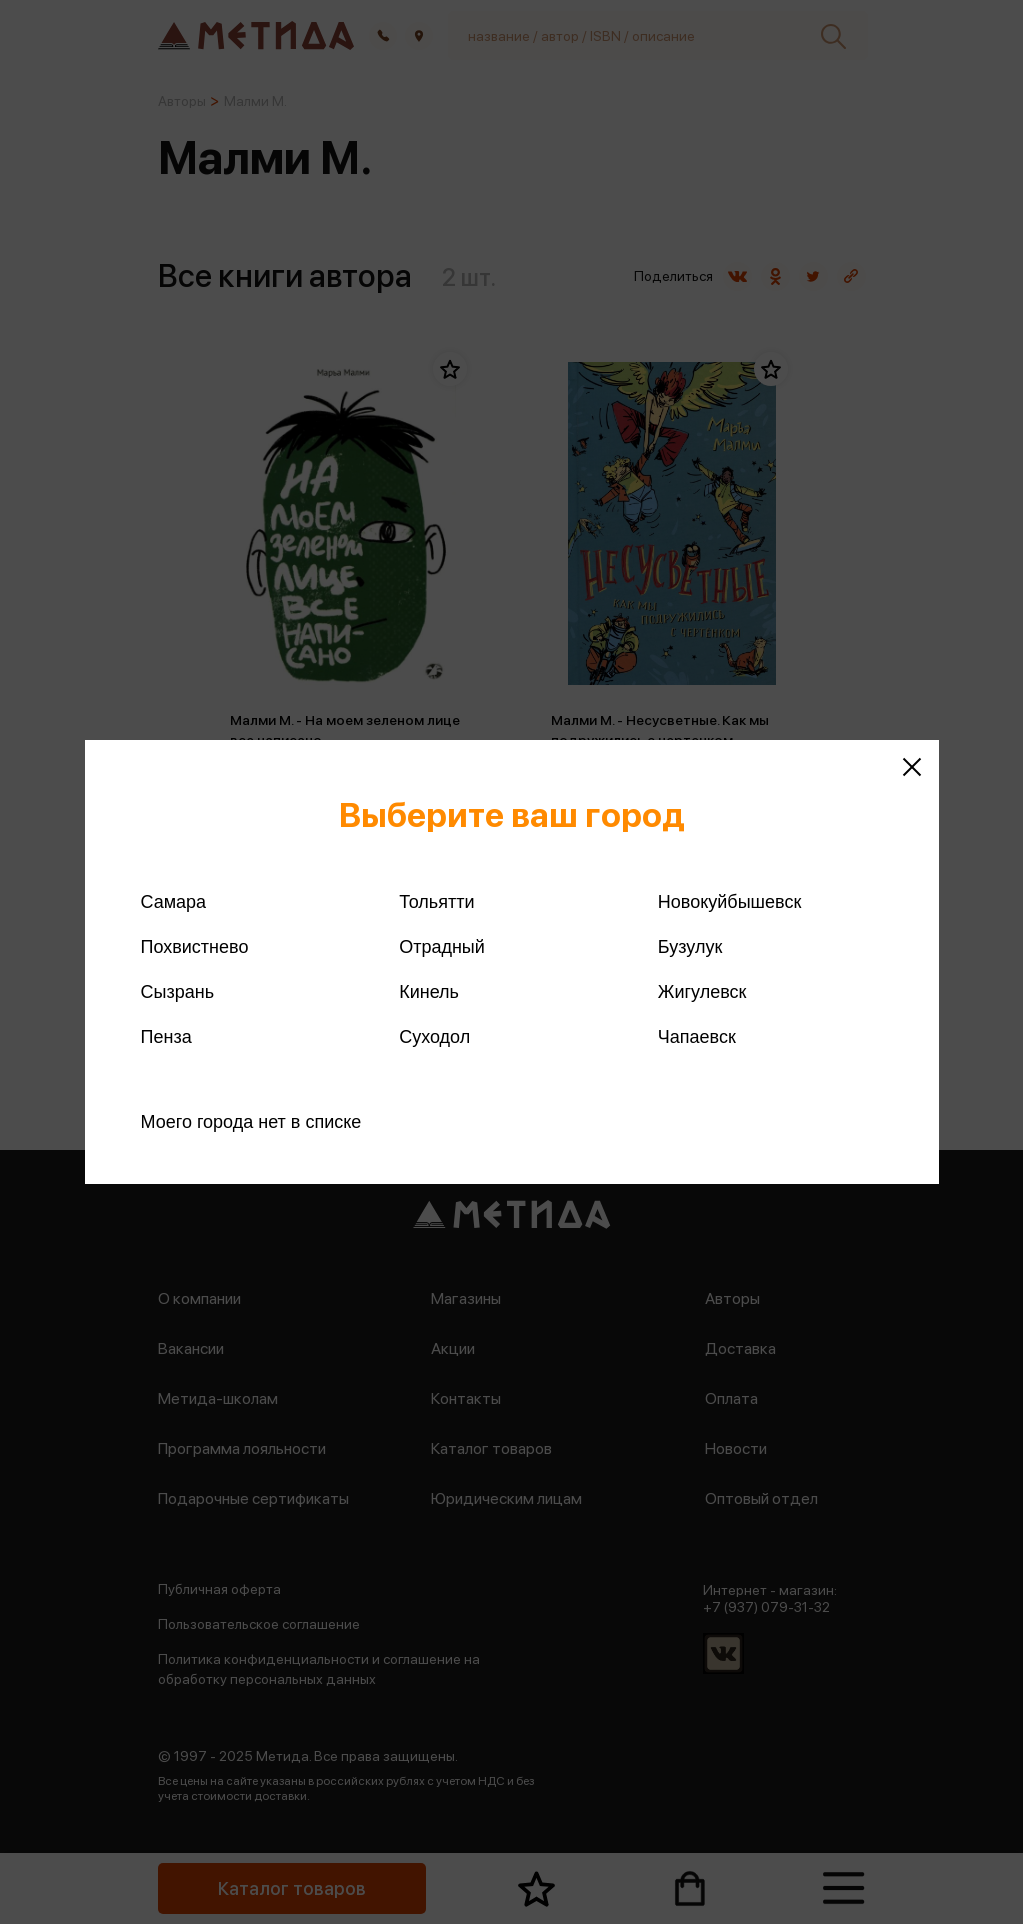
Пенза (166, 1037)
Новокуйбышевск (729, 902)
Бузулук (690, 947)
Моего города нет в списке (251, 1122)
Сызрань (178, 992)
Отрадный (442, 947)
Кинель (429, 992)
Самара (174, 902)
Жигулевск (702, 992)
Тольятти (436, 902)
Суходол (434, 1037)
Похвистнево (195, 947)
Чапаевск (697, 1037)
